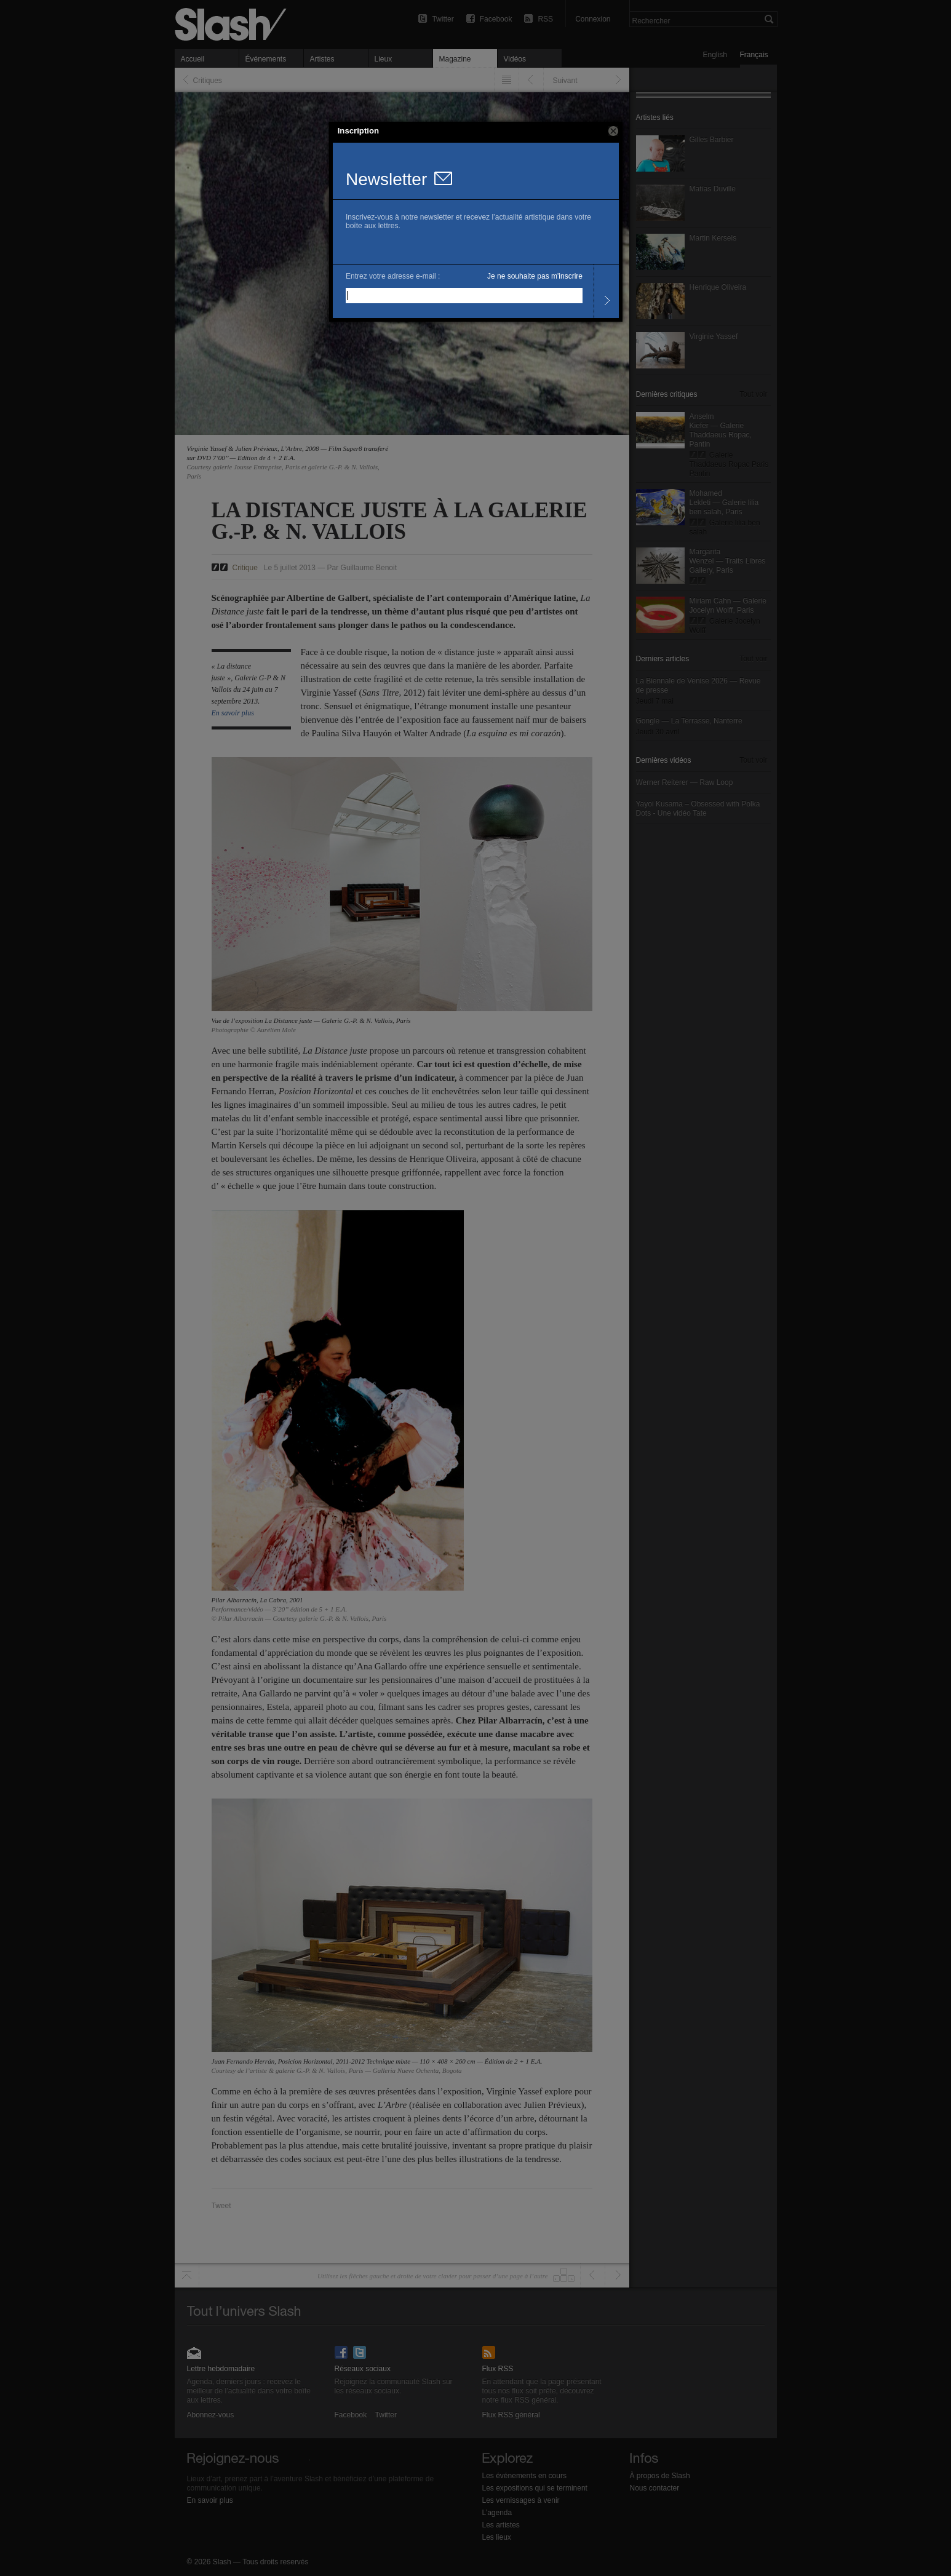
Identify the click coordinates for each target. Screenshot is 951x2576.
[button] (613, 131)
